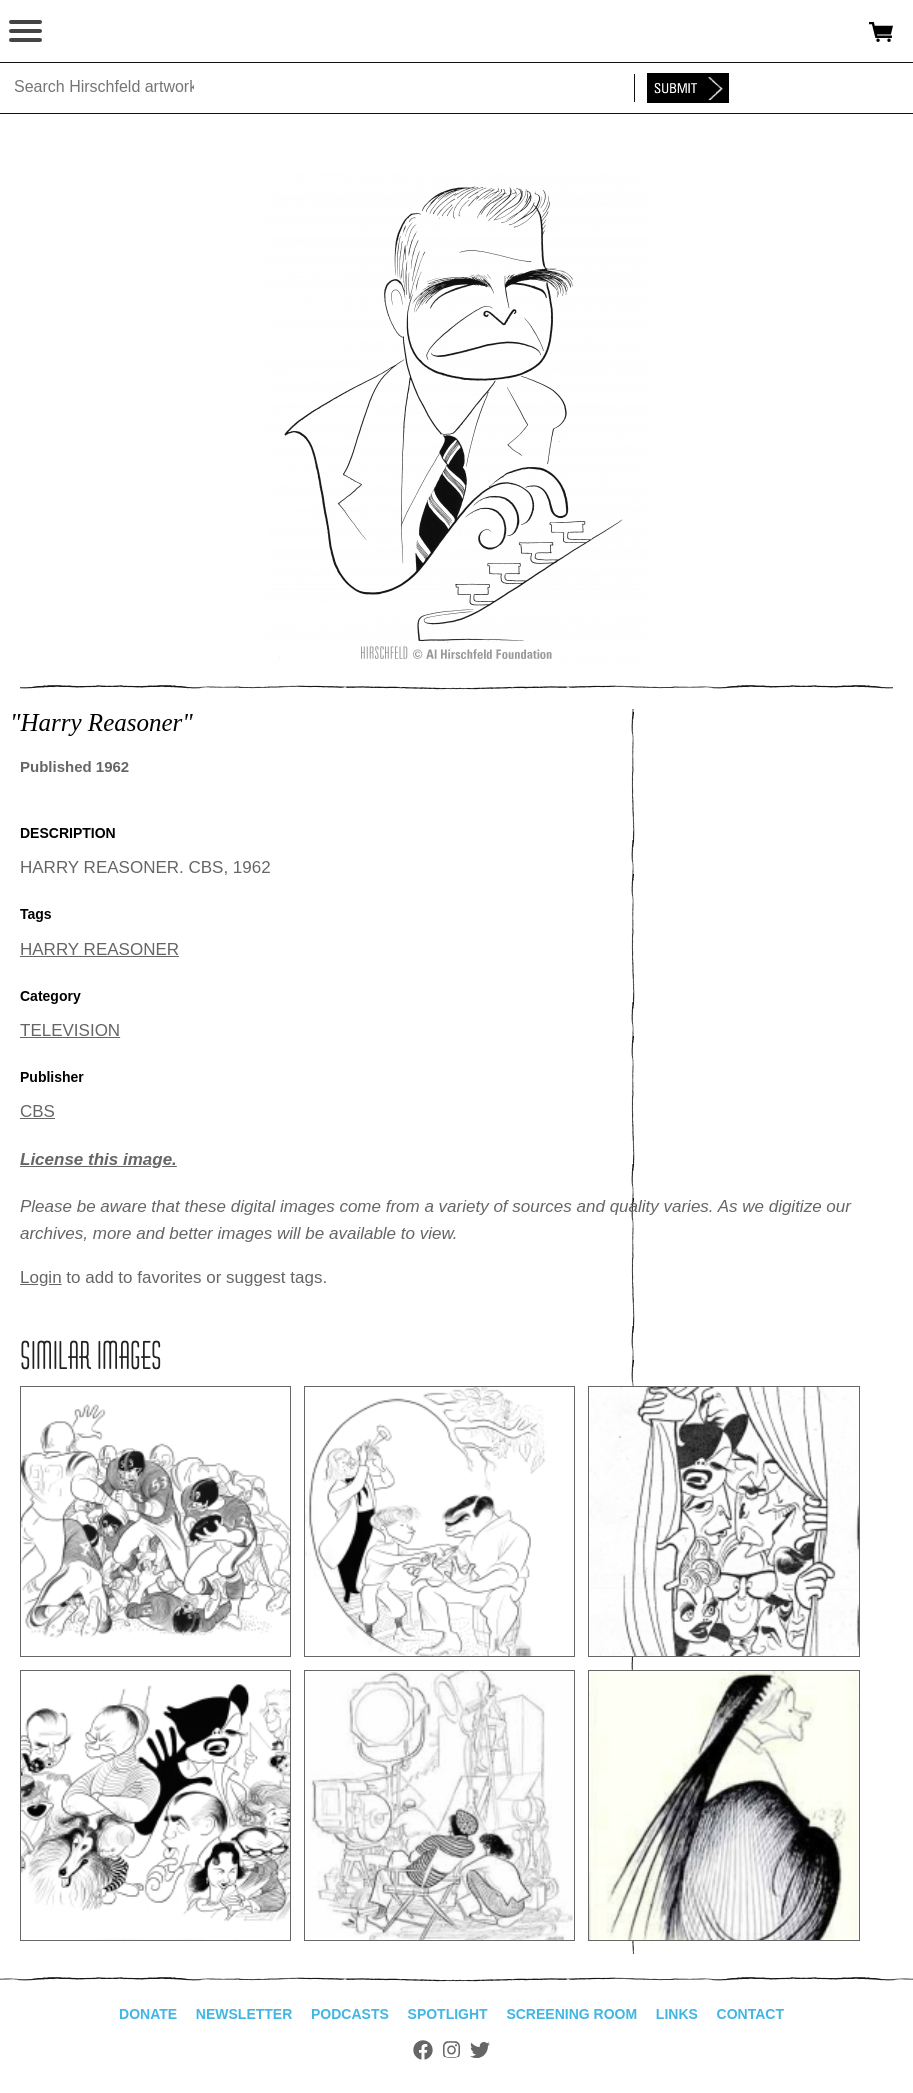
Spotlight (448, 2014)
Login (41, 1277)
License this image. (98, 1159)
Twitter (480, 2050)
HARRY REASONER (99, 949)
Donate (148, 2014)
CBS (37, 1111)
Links (677, 2014)
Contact (750, 2014)
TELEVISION (70, 1030)
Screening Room (571, 2014)
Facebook (423, 2050)
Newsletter (244, 2014)
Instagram (451, 2050)
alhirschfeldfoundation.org (85, 32)
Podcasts (350, 2014)
